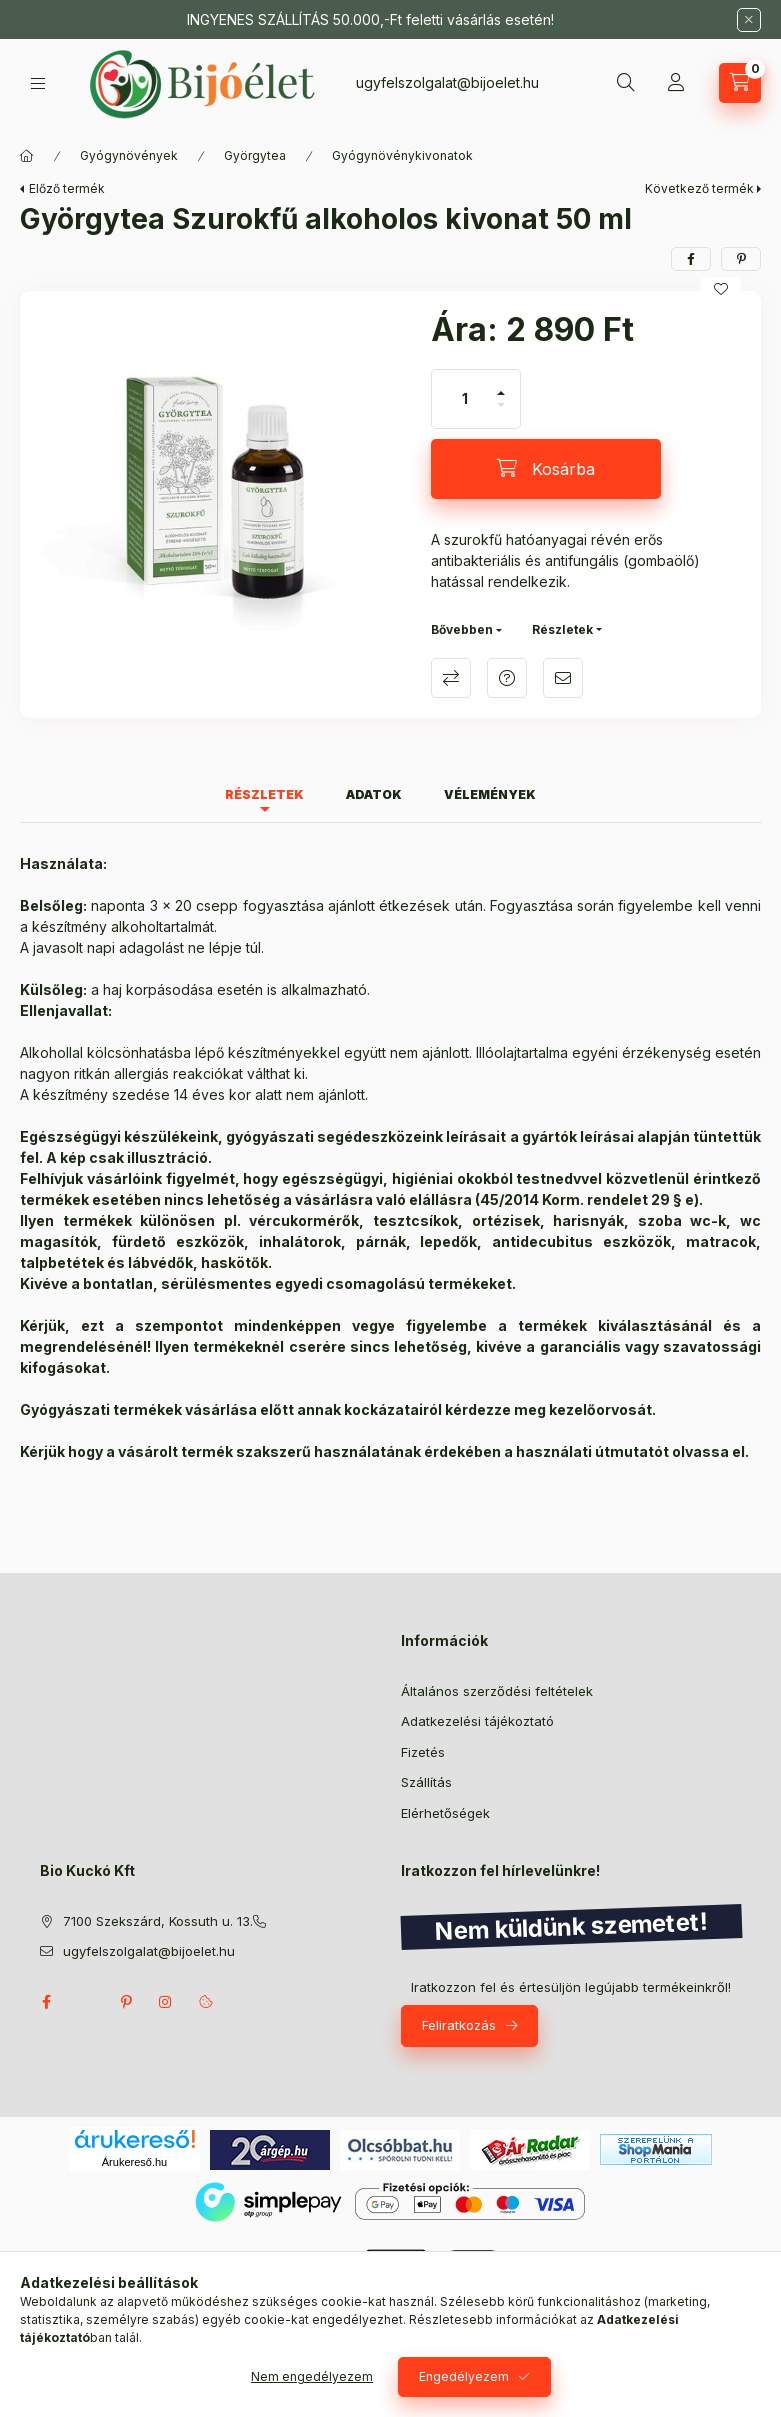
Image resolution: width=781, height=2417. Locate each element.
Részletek (562, 629)
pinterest (126, 2002)
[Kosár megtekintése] (740, 83)
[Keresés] (626, 83)
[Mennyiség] (465, 399)
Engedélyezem (464, 2376)
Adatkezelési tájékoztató (477, 1721)
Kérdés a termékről (507, 678)
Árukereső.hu (134, 2162)
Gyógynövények (129, 155)
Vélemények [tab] (490, 794)
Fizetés (423, 1752)
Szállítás (426, 1782)
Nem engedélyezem (312, 2376)
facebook (46, 2002)
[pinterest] (741, 259)
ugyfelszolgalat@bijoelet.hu (447, 82)
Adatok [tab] (374, 794)
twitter (86, 2002)
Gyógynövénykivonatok (402, 155)
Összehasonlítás (451, 678)
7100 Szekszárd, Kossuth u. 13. (158, 1921)
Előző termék (67, 188)
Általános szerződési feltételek (497, 1691)
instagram (166, 2002)
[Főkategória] (27, 156)
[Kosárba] (546, 469)
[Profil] (676, 83)
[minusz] (501, 413)
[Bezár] (749, 20)
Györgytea (255, 155)
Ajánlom (563, 678)
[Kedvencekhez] (721, 289)
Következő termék (699, 188)
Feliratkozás (459, 2025)
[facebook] (691, 259)
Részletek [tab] (264, 794)
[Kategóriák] (38, 83)
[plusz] (501, 384)
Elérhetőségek (445, 1813)
